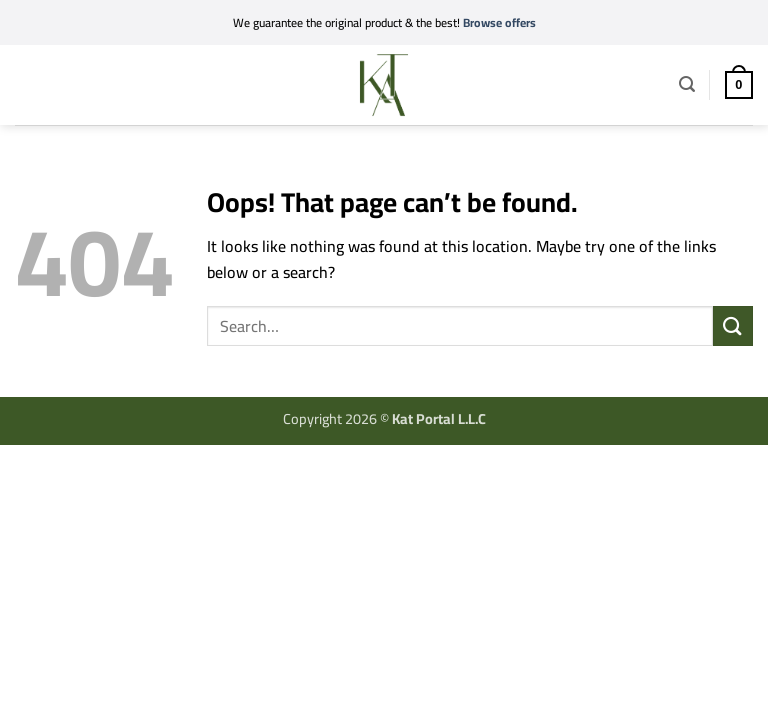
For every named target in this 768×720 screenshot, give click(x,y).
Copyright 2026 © (384, 418)
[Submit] (733, 325)
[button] (27, 81)
